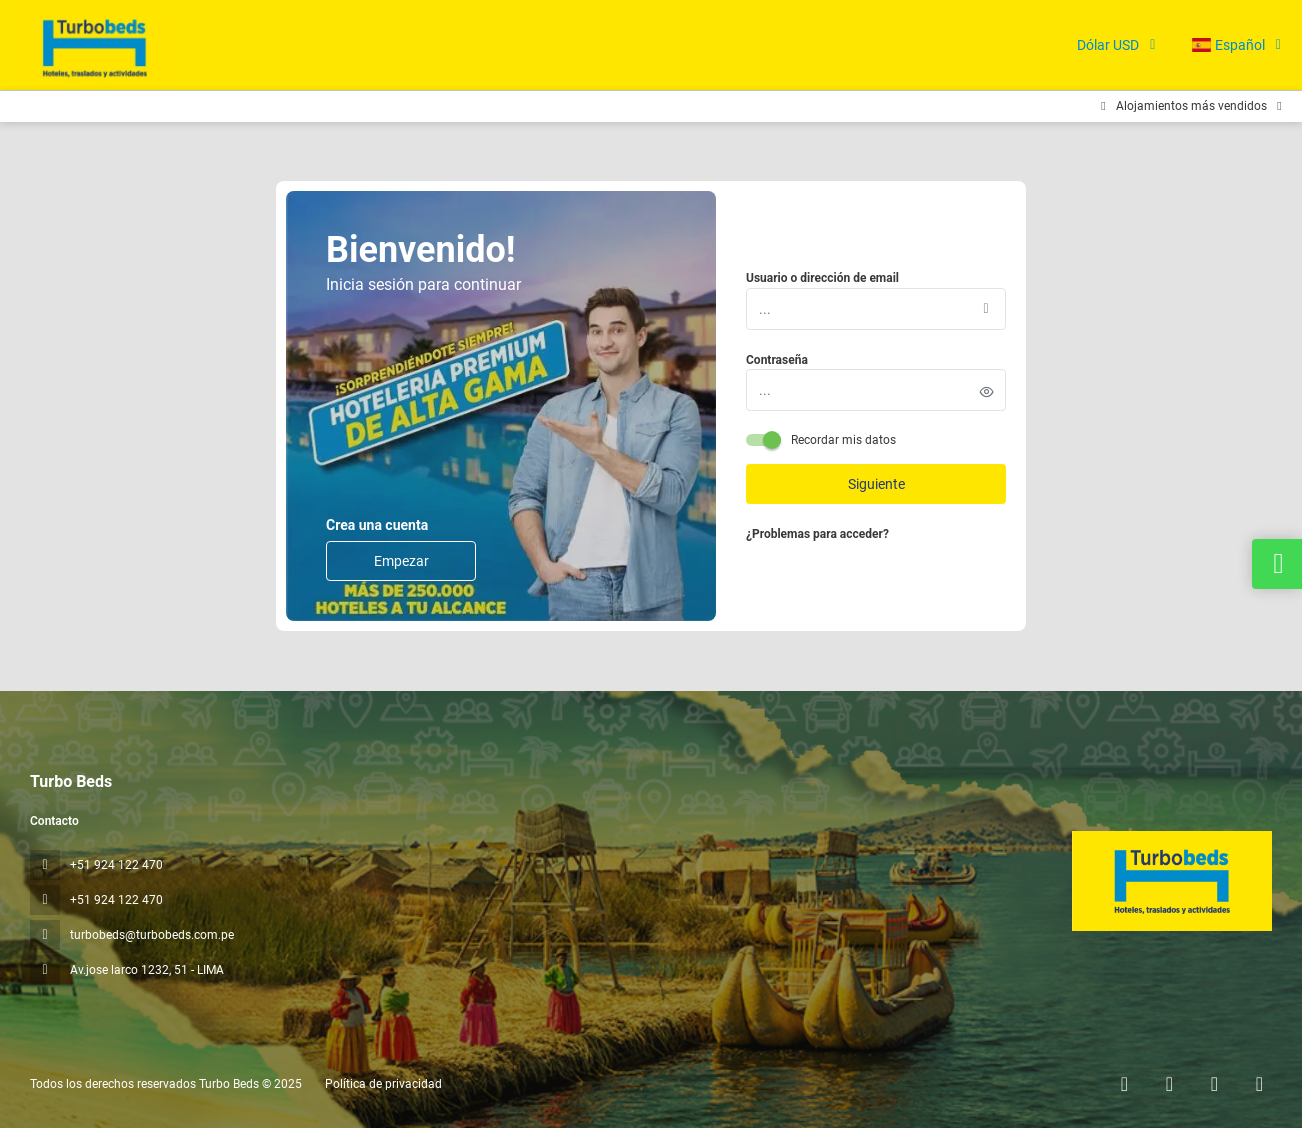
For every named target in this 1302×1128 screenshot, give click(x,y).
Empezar (401, 561)
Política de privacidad (383, 1084)
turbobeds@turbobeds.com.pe (152, 935)
